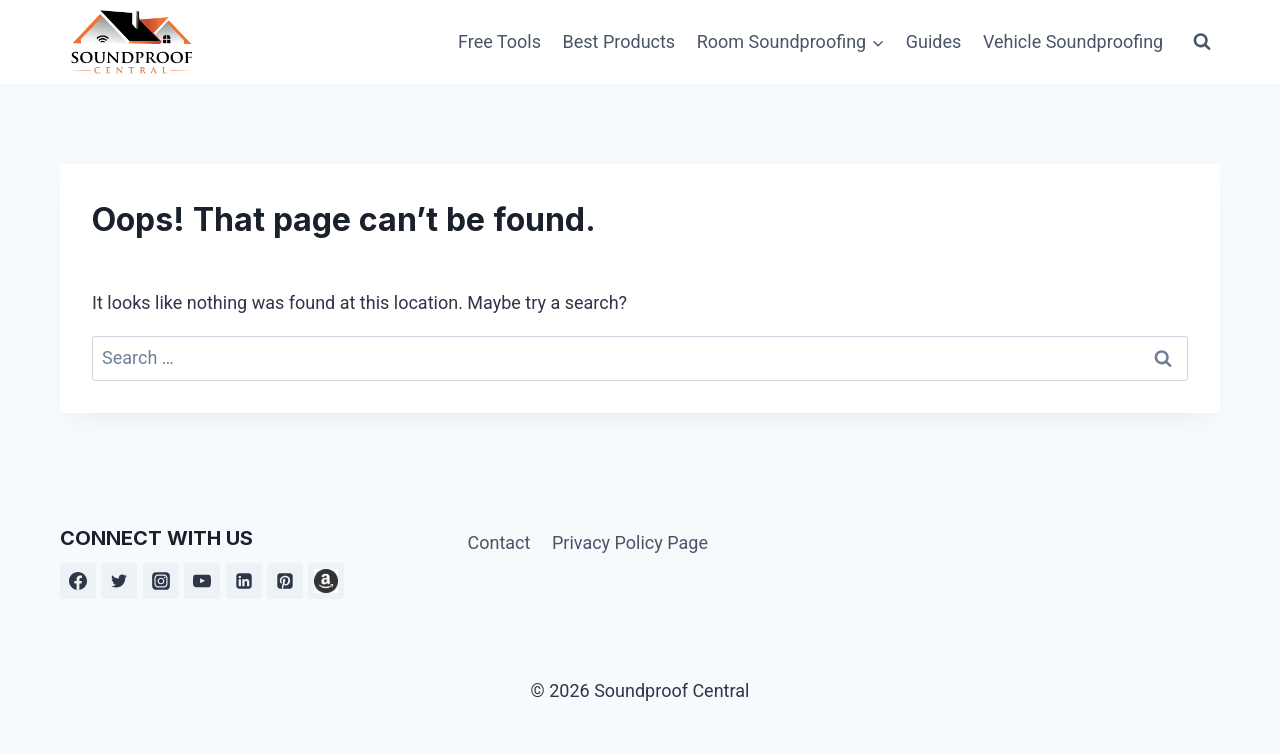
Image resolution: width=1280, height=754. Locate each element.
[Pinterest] (285, 581)
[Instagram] (161, 581)
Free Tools (499, 41)
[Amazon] (326, 581)
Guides (934, 41)
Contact (498, 542)
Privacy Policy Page (630, 542)
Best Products (619, 41)
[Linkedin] (244, 581)
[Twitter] (119, 581)
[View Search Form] (1202, 42)
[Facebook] (78, 581)
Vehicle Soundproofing (1073, 41)
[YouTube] (202, 581)
